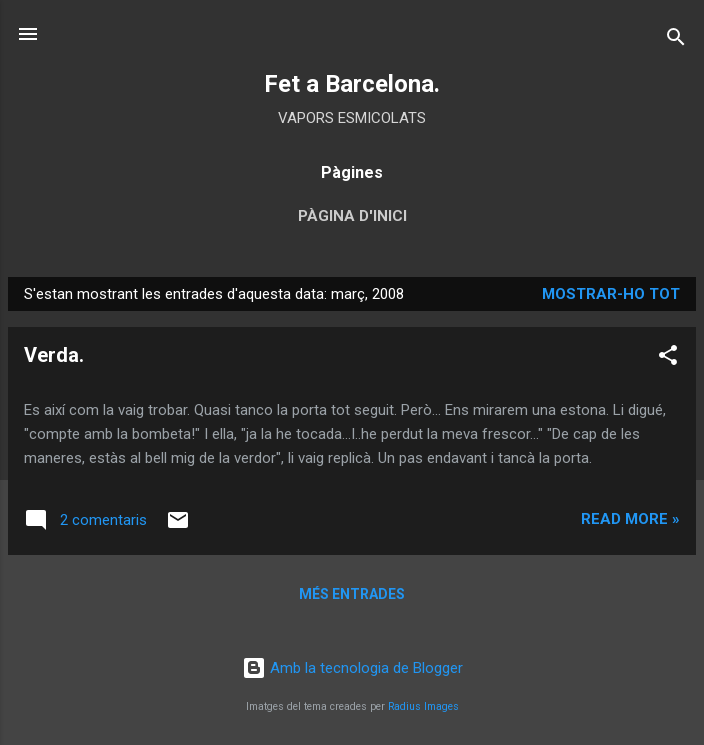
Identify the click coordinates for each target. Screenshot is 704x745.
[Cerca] (676, 40)
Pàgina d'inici (352, 216)
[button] (668, 358)
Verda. (54, 355)
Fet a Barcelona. (352, 84)
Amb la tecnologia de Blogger (352, 668)
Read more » (630, 519)
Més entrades (352, 594)
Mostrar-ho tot (611, 294)
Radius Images (423, 706)
